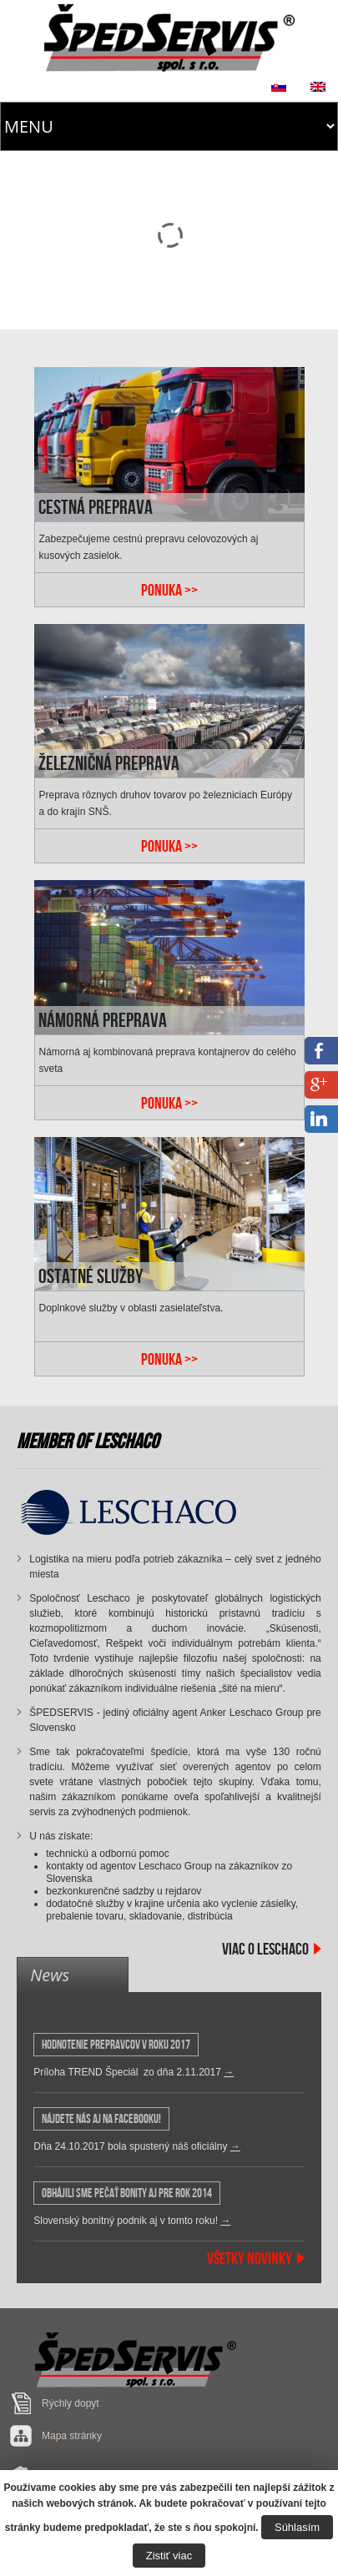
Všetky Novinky (249, 2258)
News (49, 1975)
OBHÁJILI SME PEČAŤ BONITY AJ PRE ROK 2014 (127, 2193)
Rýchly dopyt (70, 2403)
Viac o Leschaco (265, 1948)
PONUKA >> (169, 590)
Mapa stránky (72, 2436)
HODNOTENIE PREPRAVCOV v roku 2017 (116, 2044)
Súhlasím (297, 2527)
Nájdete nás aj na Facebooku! (101, 2119)
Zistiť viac (169, 2555)
